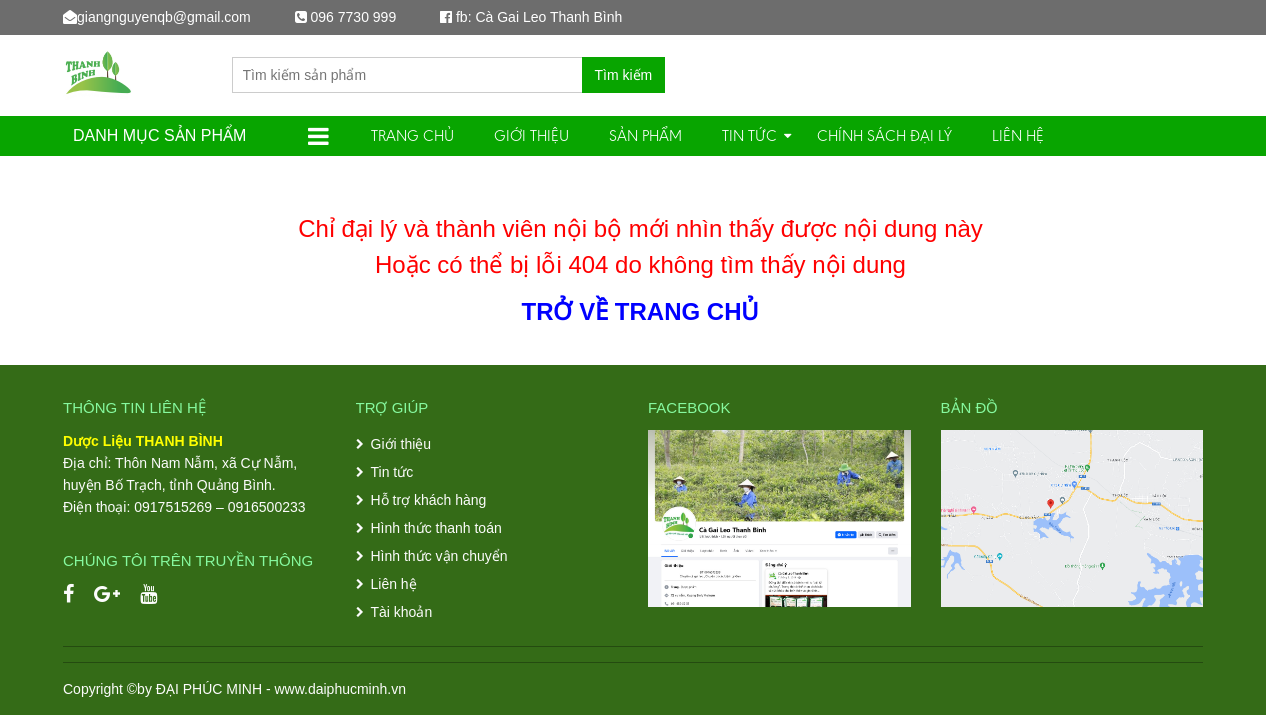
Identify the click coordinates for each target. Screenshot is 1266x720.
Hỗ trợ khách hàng (429, 500)
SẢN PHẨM (645, 135)
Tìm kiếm (624, 75)
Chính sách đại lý (884, 135)
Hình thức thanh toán (436, 528)
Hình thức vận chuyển (439, 556)
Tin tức (749, 135)
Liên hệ (1018, 135)
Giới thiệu (531, 135)
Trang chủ (412, 135)
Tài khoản (402, 612)
